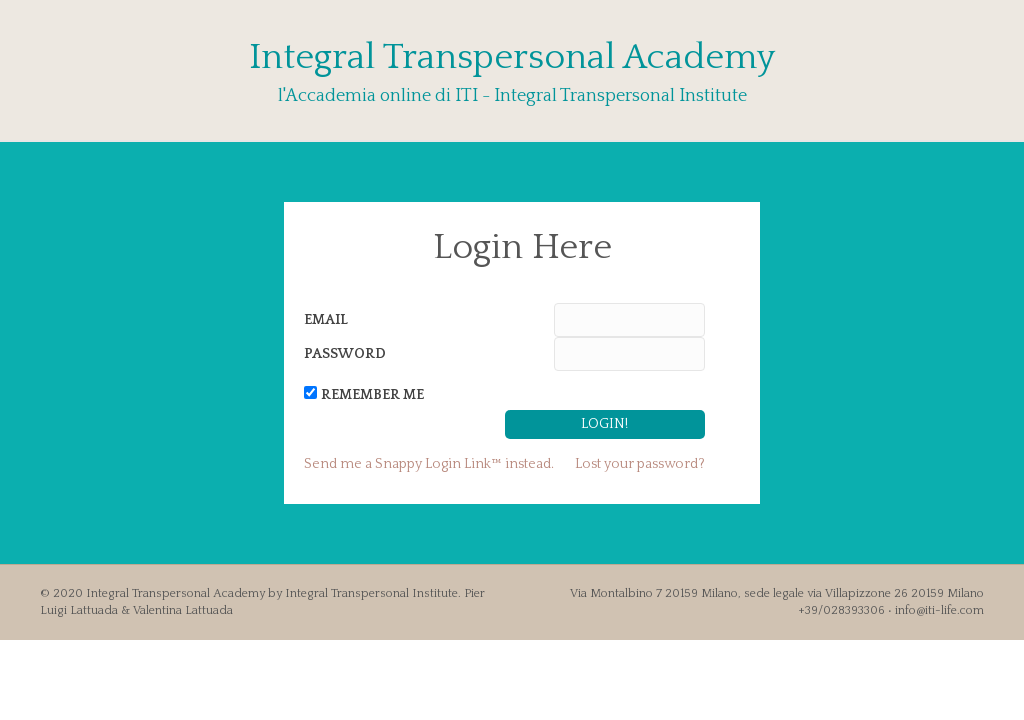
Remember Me (372, 395)
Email (326, 320)
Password (345, 354)
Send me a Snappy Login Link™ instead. (429, 464)
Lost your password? (640, 464)
